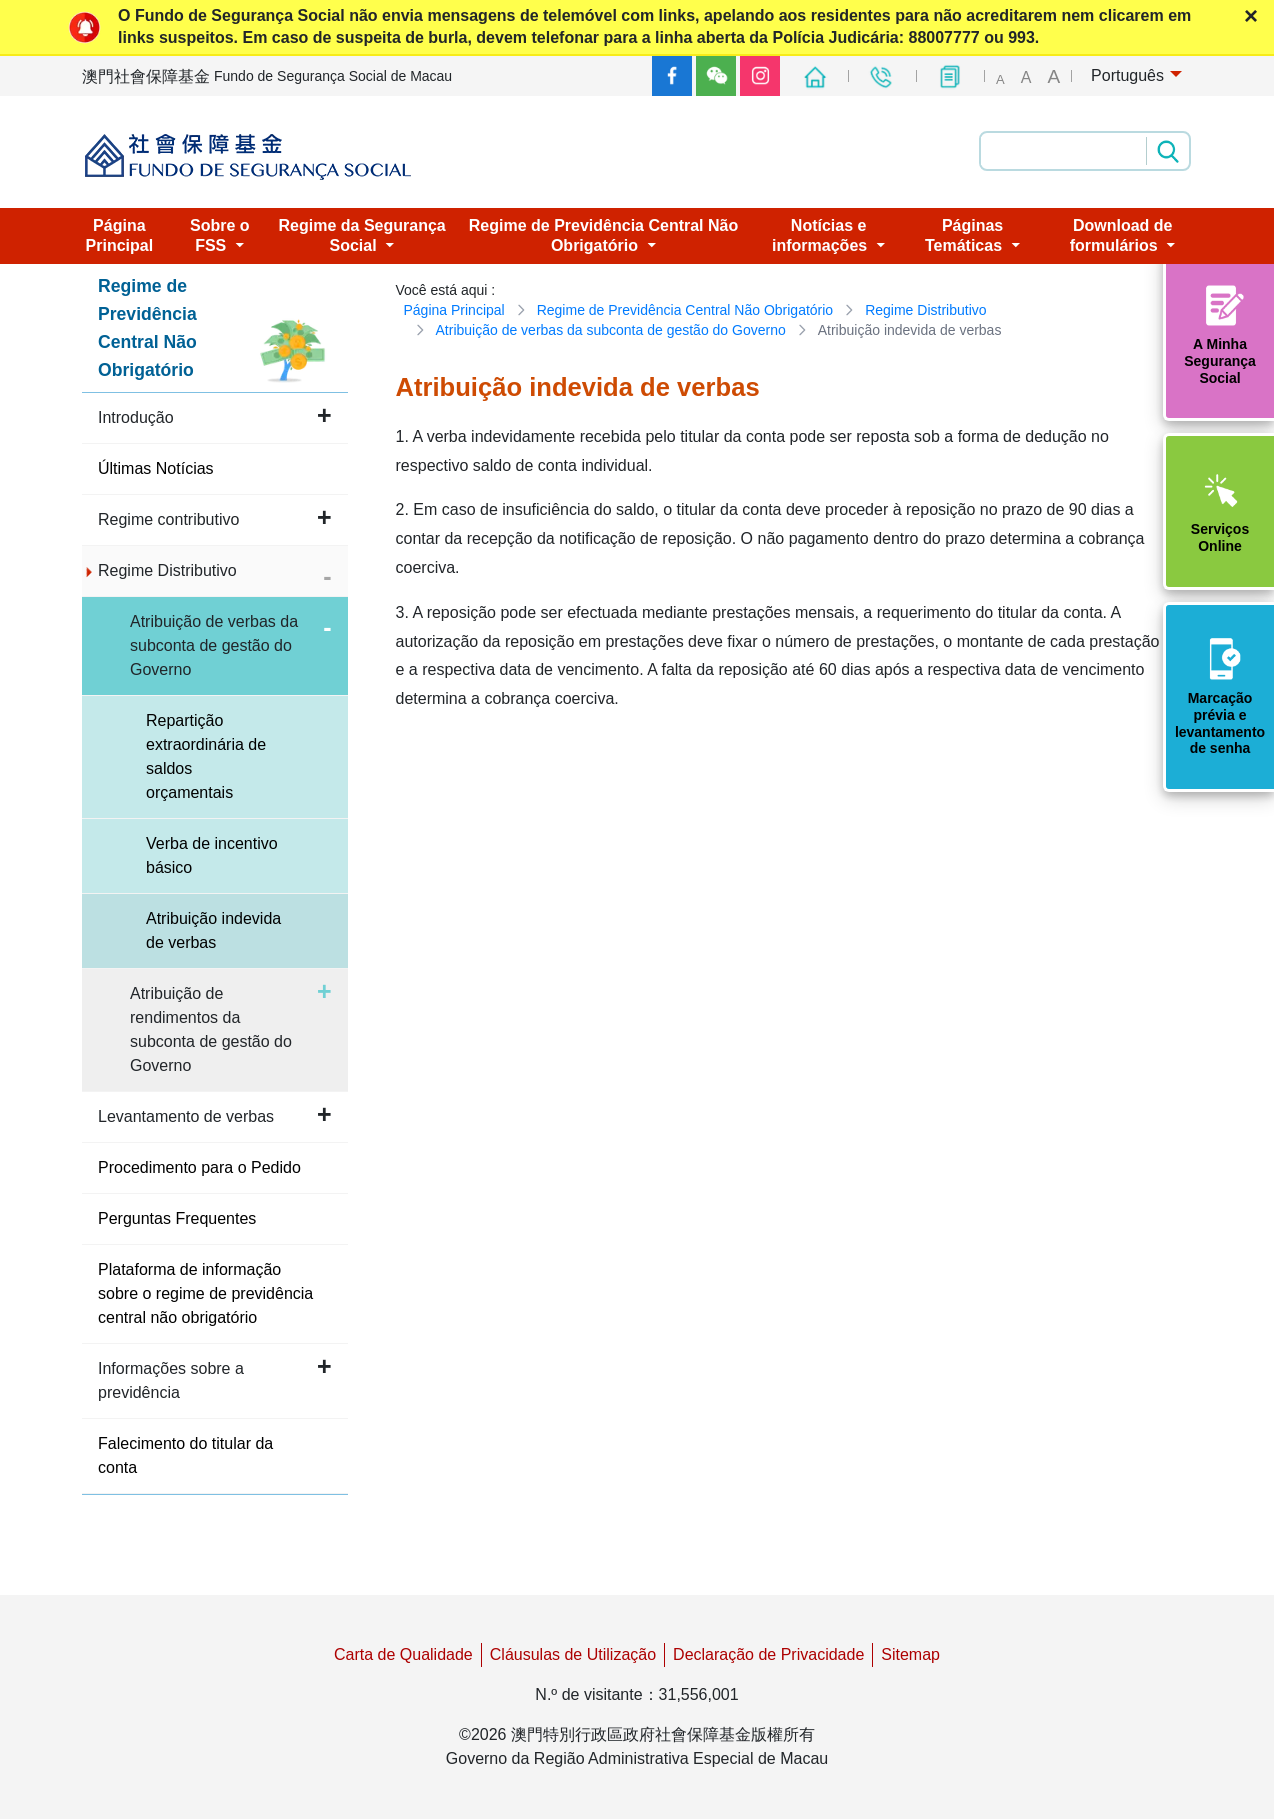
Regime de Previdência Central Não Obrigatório (685, 310)
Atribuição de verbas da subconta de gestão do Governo (611, 330)
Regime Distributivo (925, 310)
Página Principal (454, 310)
